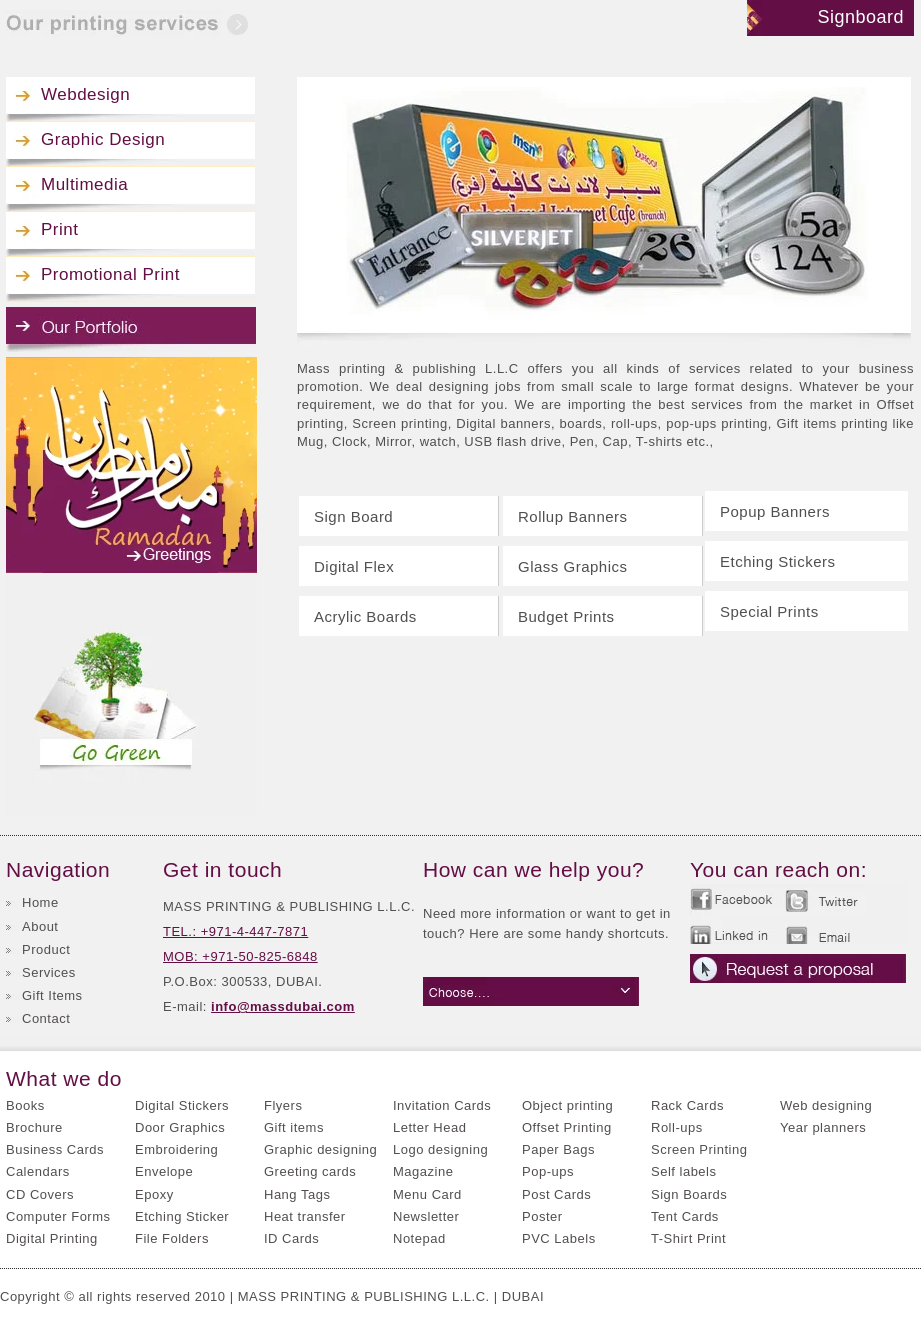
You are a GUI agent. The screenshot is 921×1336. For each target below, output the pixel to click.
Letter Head (429, 1127)
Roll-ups (677, 1127)
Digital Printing (52, 1238)
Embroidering (176, 1149)
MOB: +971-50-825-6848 (240, 956)
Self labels (683, 1171)
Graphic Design (103, 139)
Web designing (826, 1105)
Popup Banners (775, 511)
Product (46, 949)
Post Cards (556, 1194)
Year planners (823, 1127)
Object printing (567, 1105)
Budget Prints (566, 616)
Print (59, 229)
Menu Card (427, 1194)
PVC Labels (559, 1238)
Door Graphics (180, 1127)
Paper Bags (558, 1149)
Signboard (860, 17)
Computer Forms (58, 1216)
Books (25, 1105)
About (40, 926)
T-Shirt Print (688, 1238)
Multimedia (84, 184)
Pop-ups (548, 1171)
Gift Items (52, 995)
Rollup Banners (573, 516)
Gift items (294, 1127)
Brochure (34, 1127)
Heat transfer (305, 1216)
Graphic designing (320, 1149)
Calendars (38, 1171)
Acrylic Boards (365, 616)
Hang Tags (297, 1194)
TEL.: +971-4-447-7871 (235, 931)
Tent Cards (685, 1216)
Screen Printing (699, 1149)
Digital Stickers (182, 1105)
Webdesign (85, 94)
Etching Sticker (182, 1216)
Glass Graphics (573, 566)
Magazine (423, 1171)
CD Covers (40, 1194)
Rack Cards (687, 1105)
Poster (542, 1216)
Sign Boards (689, 1194)
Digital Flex (354, 566)
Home (40, 902)
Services (49, 972)
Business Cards (55, 1149)
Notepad (419, 1238)
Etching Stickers (778, 561)
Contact (46, 1018)
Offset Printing (567, 1127)
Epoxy (154, 1194)
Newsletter (426, 1216)
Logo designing (440, 1149)
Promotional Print (110, 274)
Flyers (283, 1105)
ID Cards (291, 1238)
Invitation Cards (442, 1105)
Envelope (164, 1171)
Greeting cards (310, 1171)
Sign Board (353, 516)
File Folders (172, 1238)
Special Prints (769, 611)
